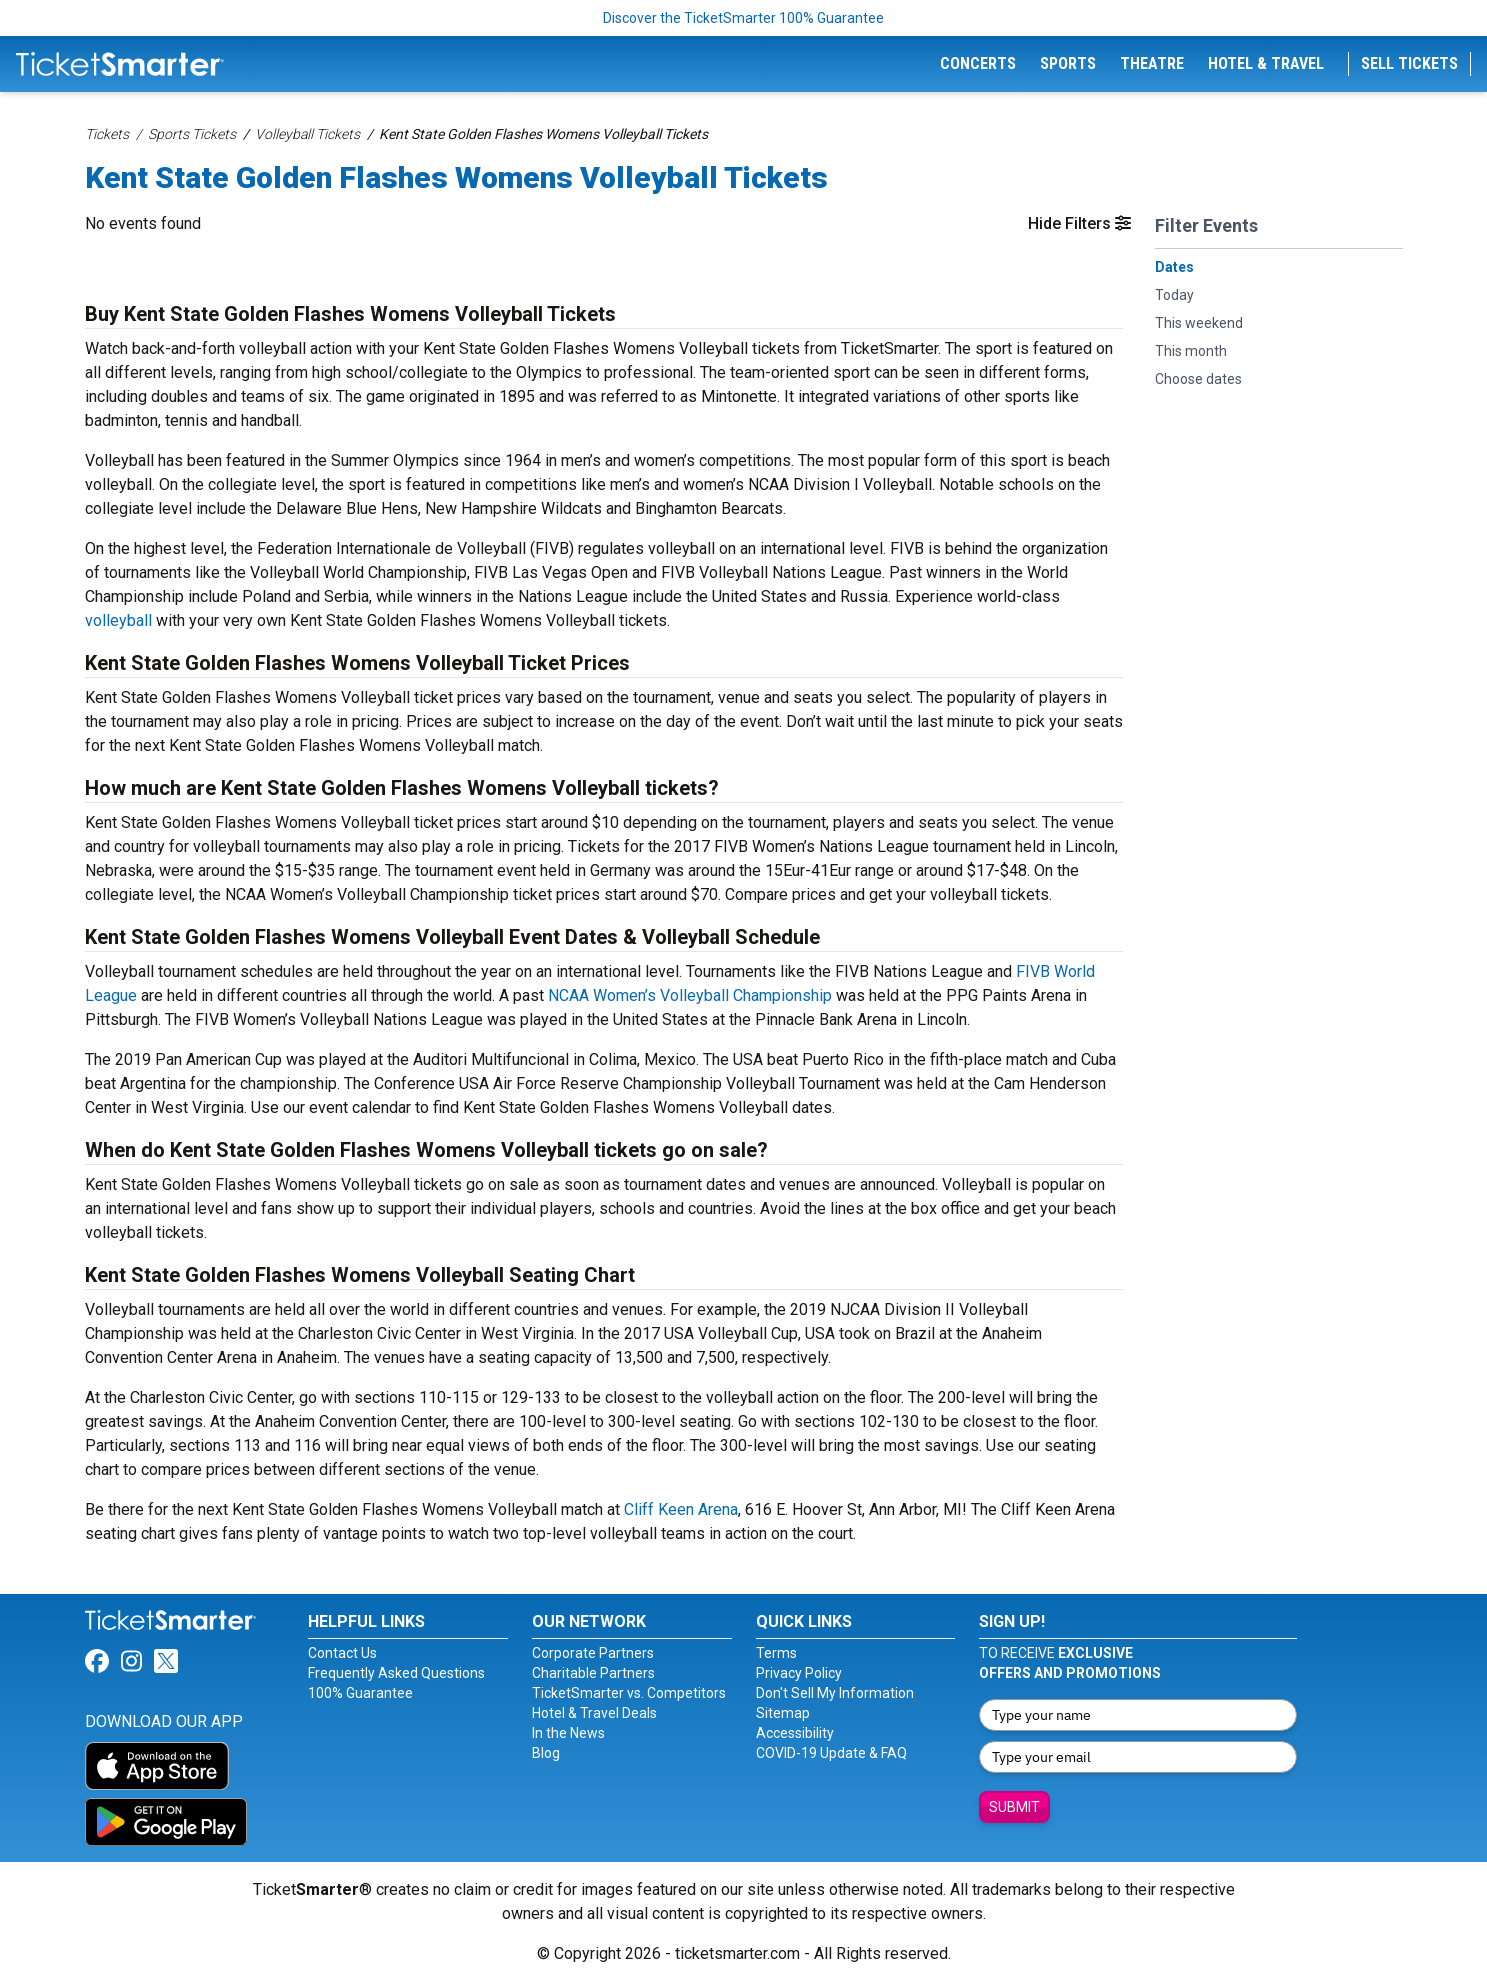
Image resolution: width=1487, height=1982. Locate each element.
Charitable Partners (593, 1673)
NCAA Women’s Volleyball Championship (690, 995)
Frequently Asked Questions (396, 1673)
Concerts (978, 63)
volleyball (118, 620)
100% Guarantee (360, 1693)
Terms (776, 1653)
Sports (1068, 63)
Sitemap (783, 1713)
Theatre (1152, 63)
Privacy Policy (799, 1673)
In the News (568, 1733)
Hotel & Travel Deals (594, 1713)
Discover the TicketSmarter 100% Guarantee (743, 18)
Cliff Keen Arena (681, 1509)
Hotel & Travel (1266, 63)
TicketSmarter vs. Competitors (629, 1693)
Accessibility (795, 1733)
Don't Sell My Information (835, 1693)
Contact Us (342, 1653)
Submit (1014, 1807)
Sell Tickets (1409, 63)
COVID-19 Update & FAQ (831, 1753)
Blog (546, 1753)
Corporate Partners (593, 1653)
